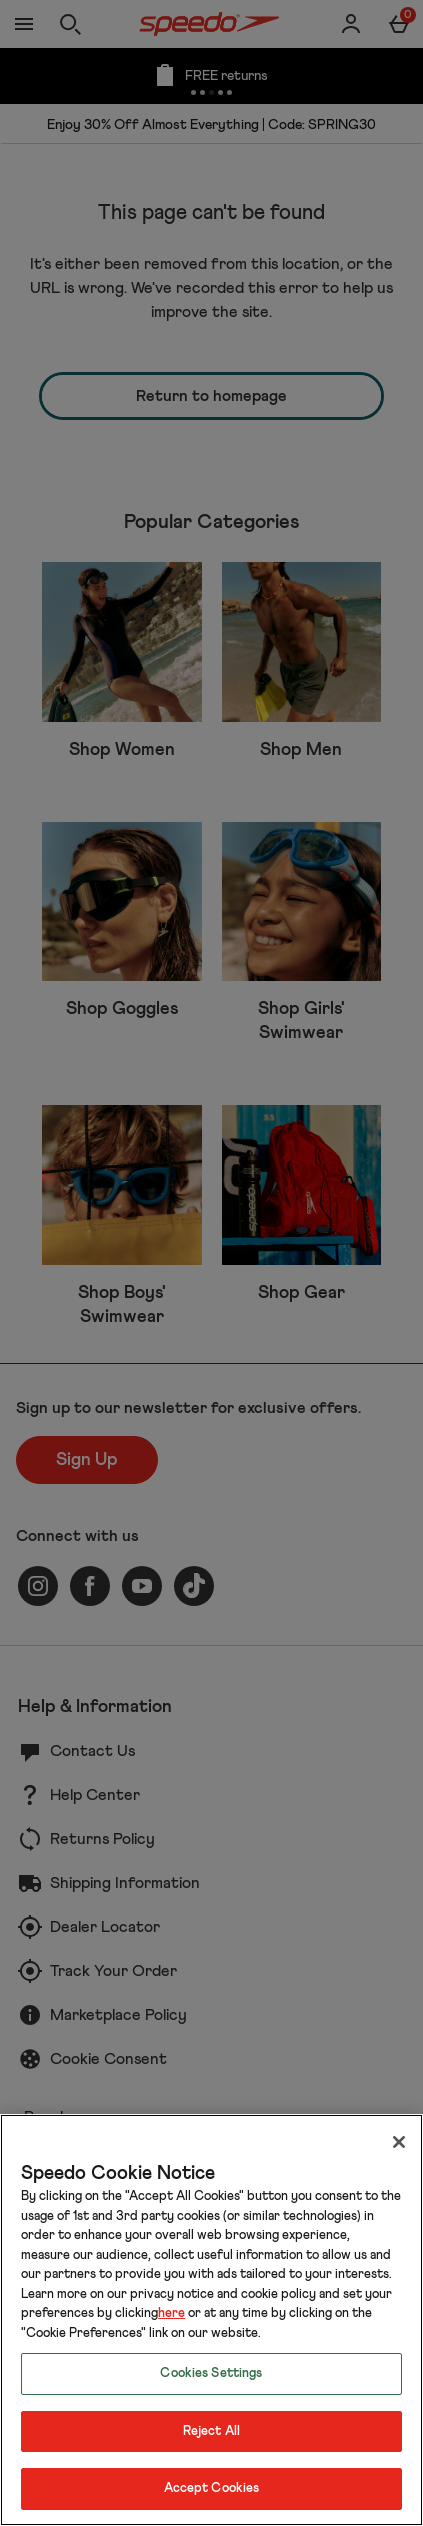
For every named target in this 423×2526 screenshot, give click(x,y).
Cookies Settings (211, 2373)
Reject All (211, 2431)
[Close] (399, 2142)
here (171, 2313)
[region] (211, 2320)
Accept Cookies (212, 2488)
